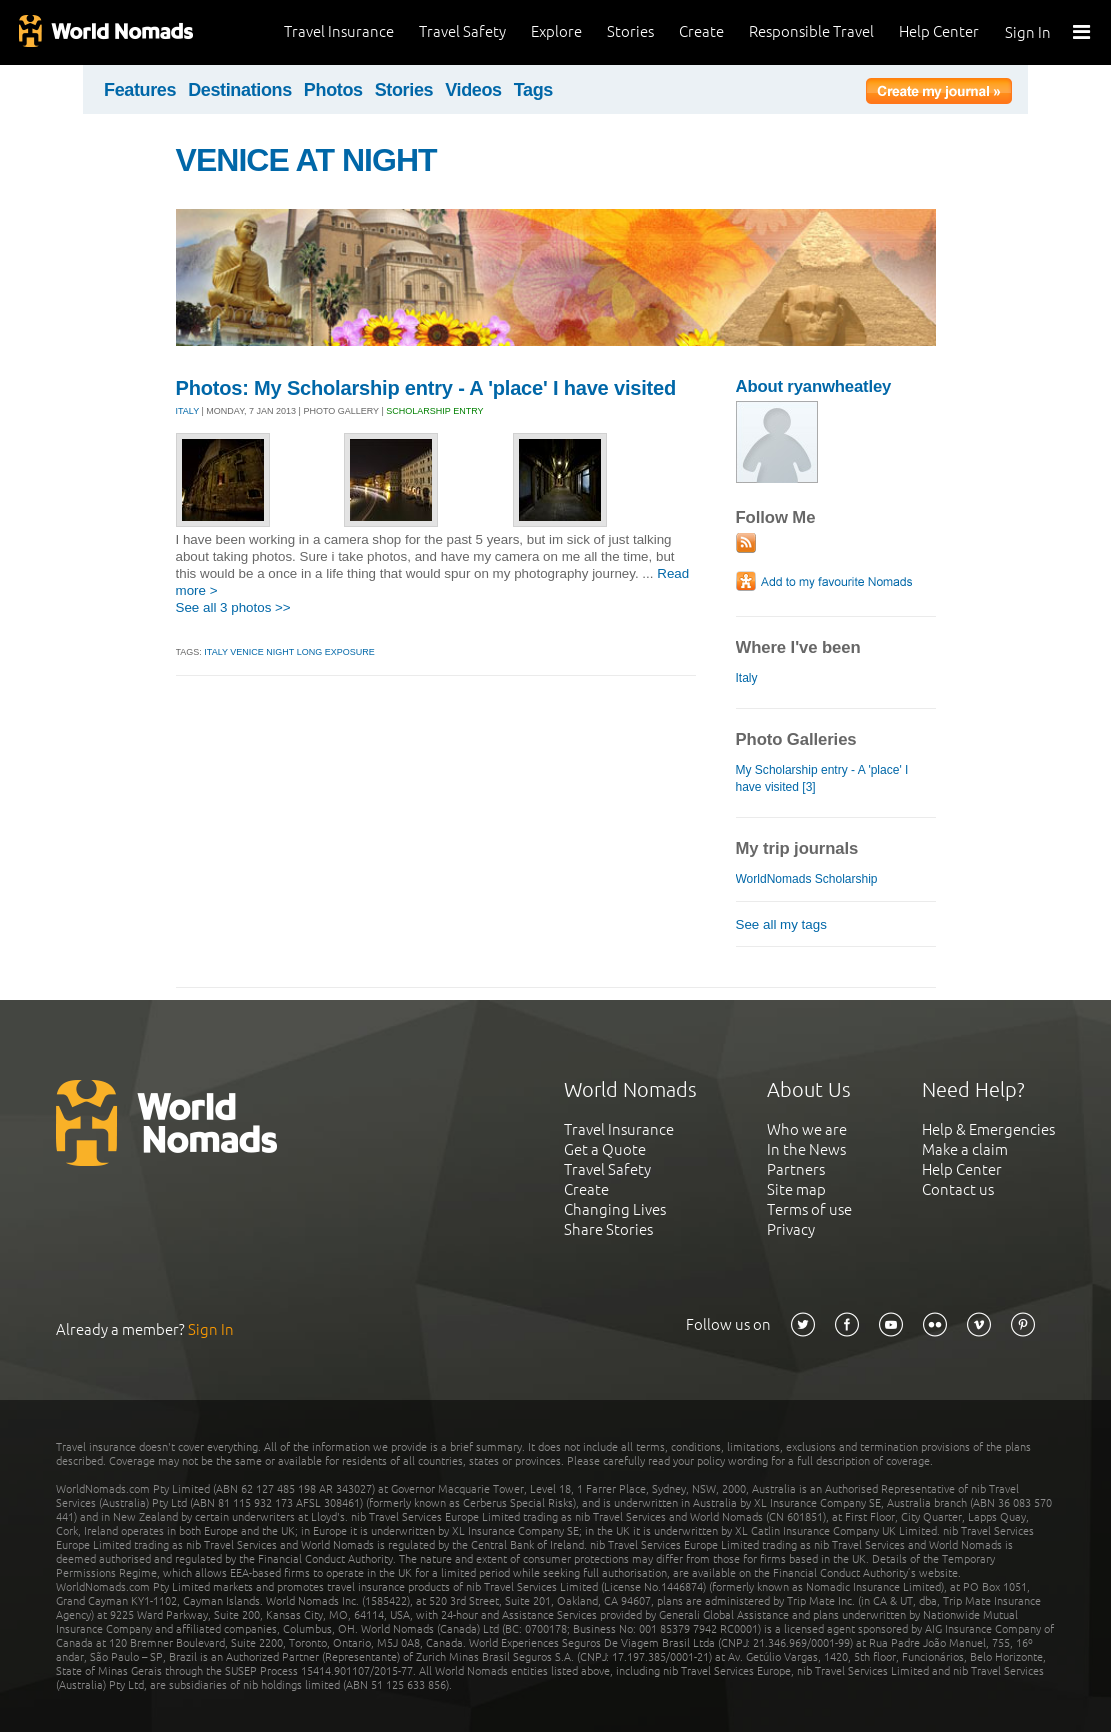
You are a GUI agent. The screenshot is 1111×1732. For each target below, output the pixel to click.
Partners (796, 1169)
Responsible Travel (811, 31)
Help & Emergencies (988, 1129)
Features (140, 90)
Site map (796, 1189)
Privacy (791, 1229)
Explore (556, 31)
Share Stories (608, 1229)
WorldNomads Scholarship (807, 879)
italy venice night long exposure (289, 652)
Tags (533, 90)
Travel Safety (462, 31)
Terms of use (809, 1209)
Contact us (958, 1189)
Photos (333, 90)
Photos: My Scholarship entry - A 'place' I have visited (426, 388)
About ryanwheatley (814, 386)
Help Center (939, 31)
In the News (806, 1149)
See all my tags (781, 924)
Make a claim (965, 1149)
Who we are (807, 1129)
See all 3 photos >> (233, 607)
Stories (630, 31)
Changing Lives (615, 1209)
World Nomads (105, 32)
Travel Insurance (339, 31)
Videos (473, 90)
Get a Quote (605, 1149)
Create (701, 31)
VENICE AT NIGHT (306, 160)
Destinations (240, 90)
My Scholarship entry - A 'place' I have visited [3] (822, 778)
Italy (747, 678)
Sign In (1028, 32)
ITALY (188, 411)
